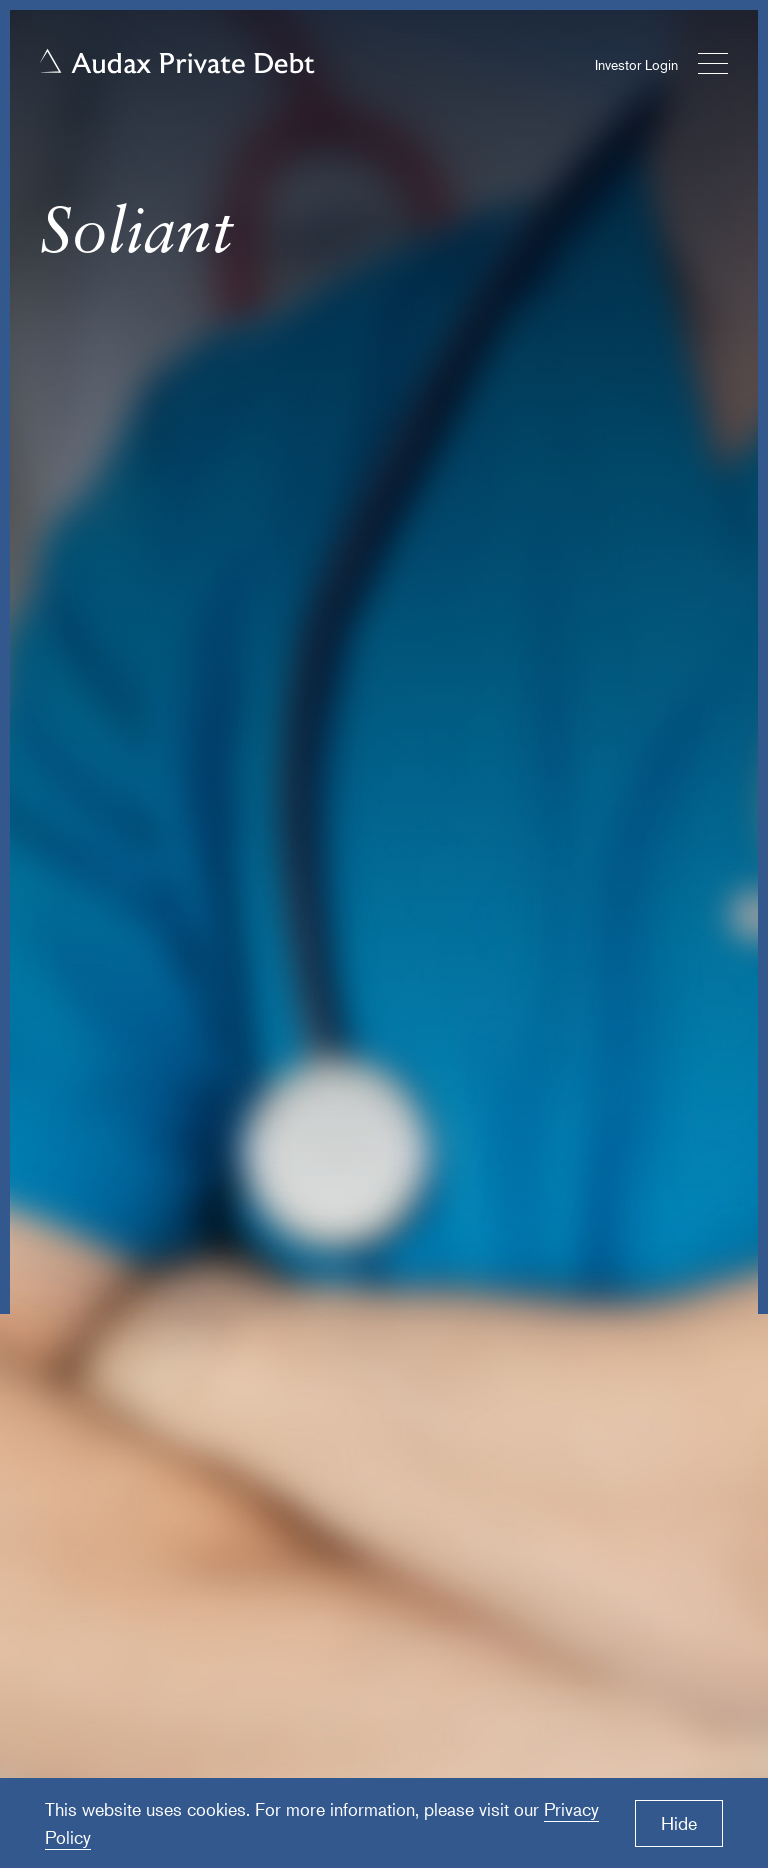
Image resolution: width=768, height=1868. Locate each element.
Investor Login (636, 64)
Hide (679, 1823)
